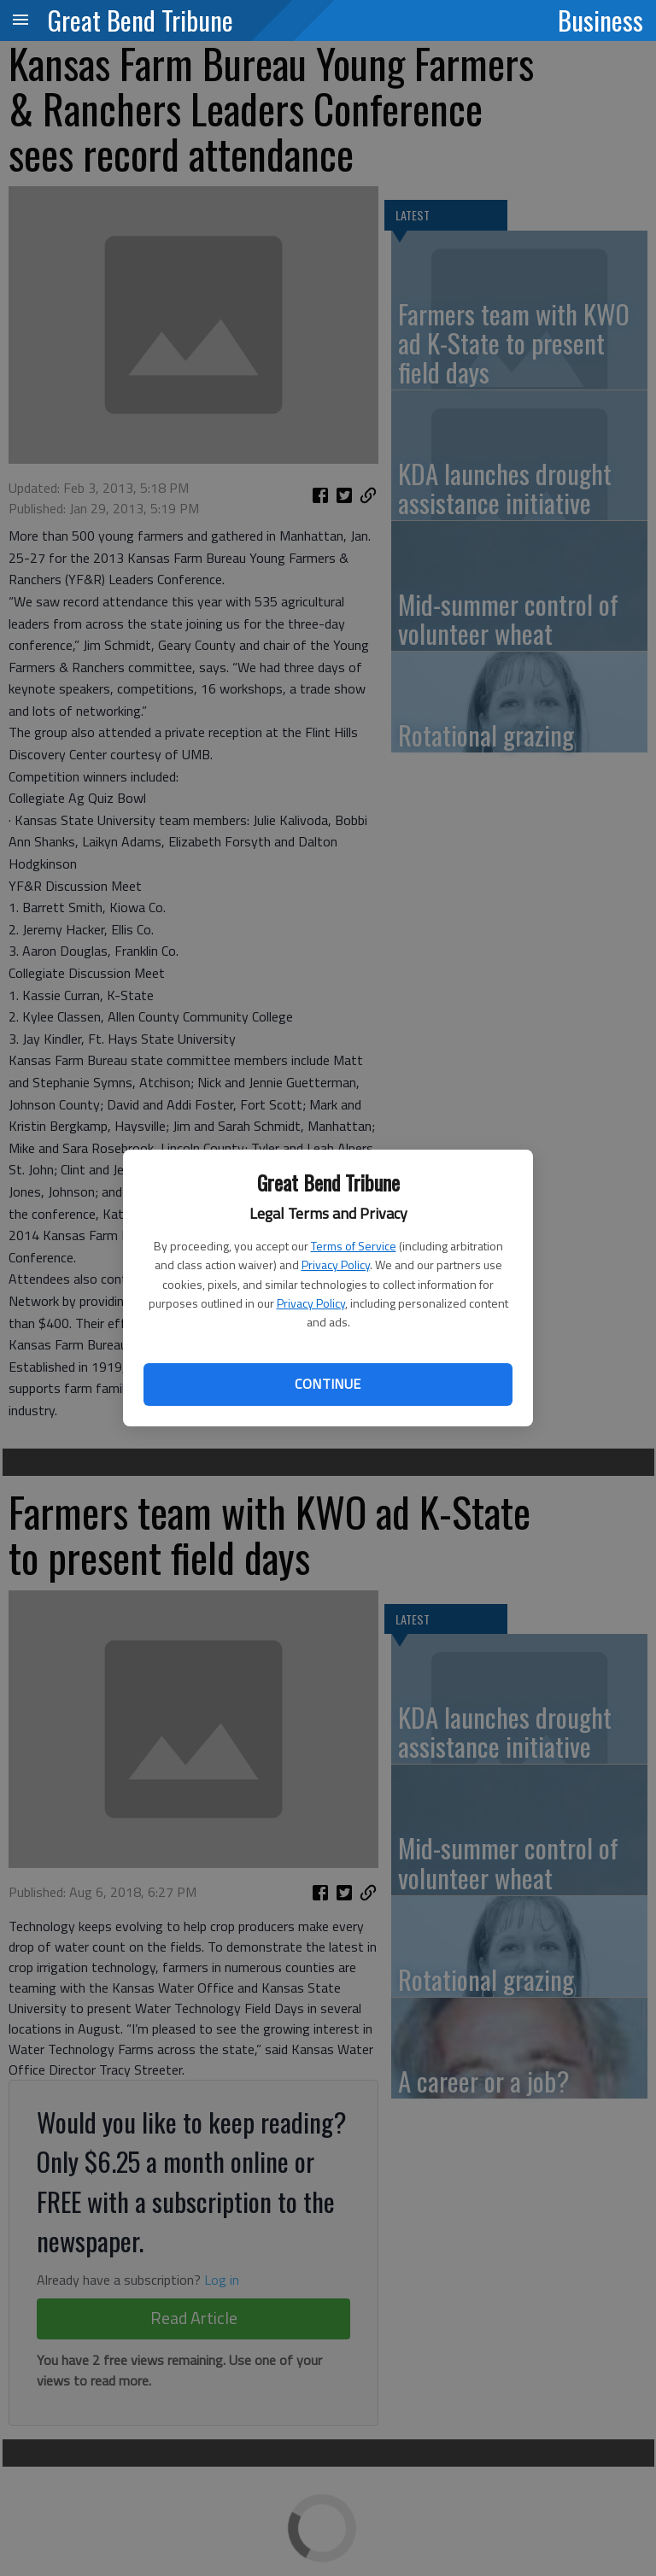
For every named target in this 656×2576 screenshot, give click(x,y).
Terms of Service (353, 1246)
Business (600, 19)
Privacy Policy (336, 1264)
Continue (327, 1383)
